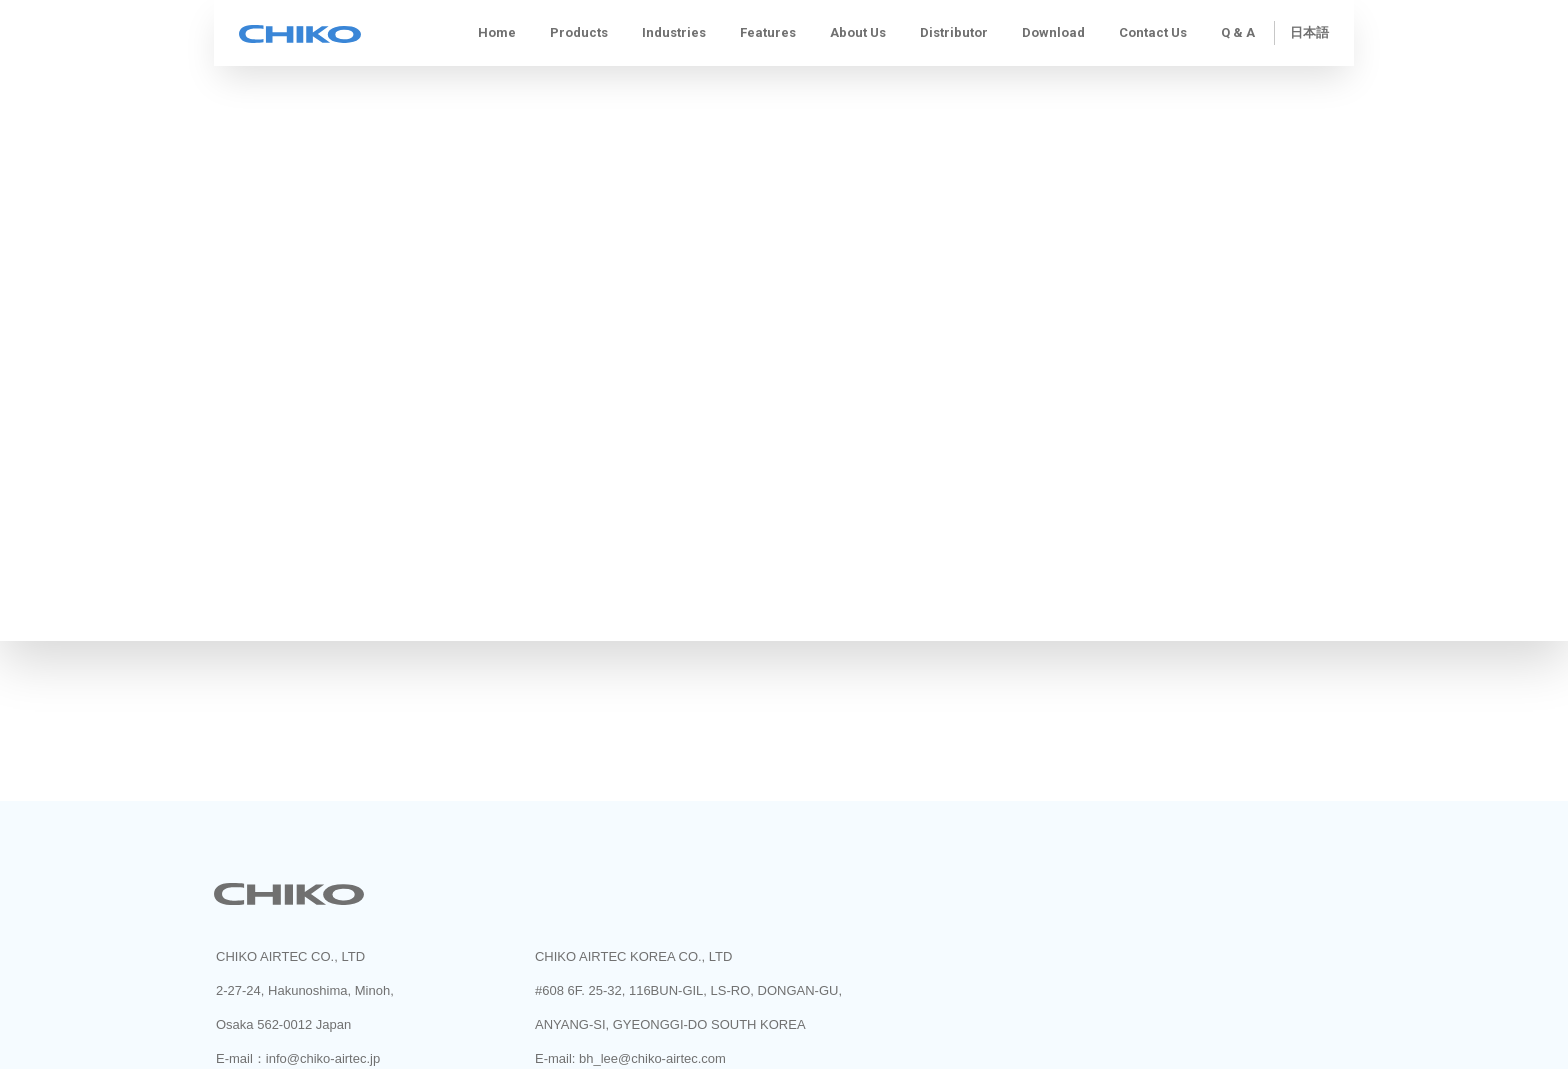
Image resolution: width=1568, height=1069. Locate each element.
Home (497, 32)
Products (579, 32)
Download (1053, 32)
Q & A (1238, 32)
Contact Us (1153, 32)
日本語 (1309, 32)
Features (768, 32)
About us (858, 32)
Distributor (954, 32)
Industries (674, 32)
